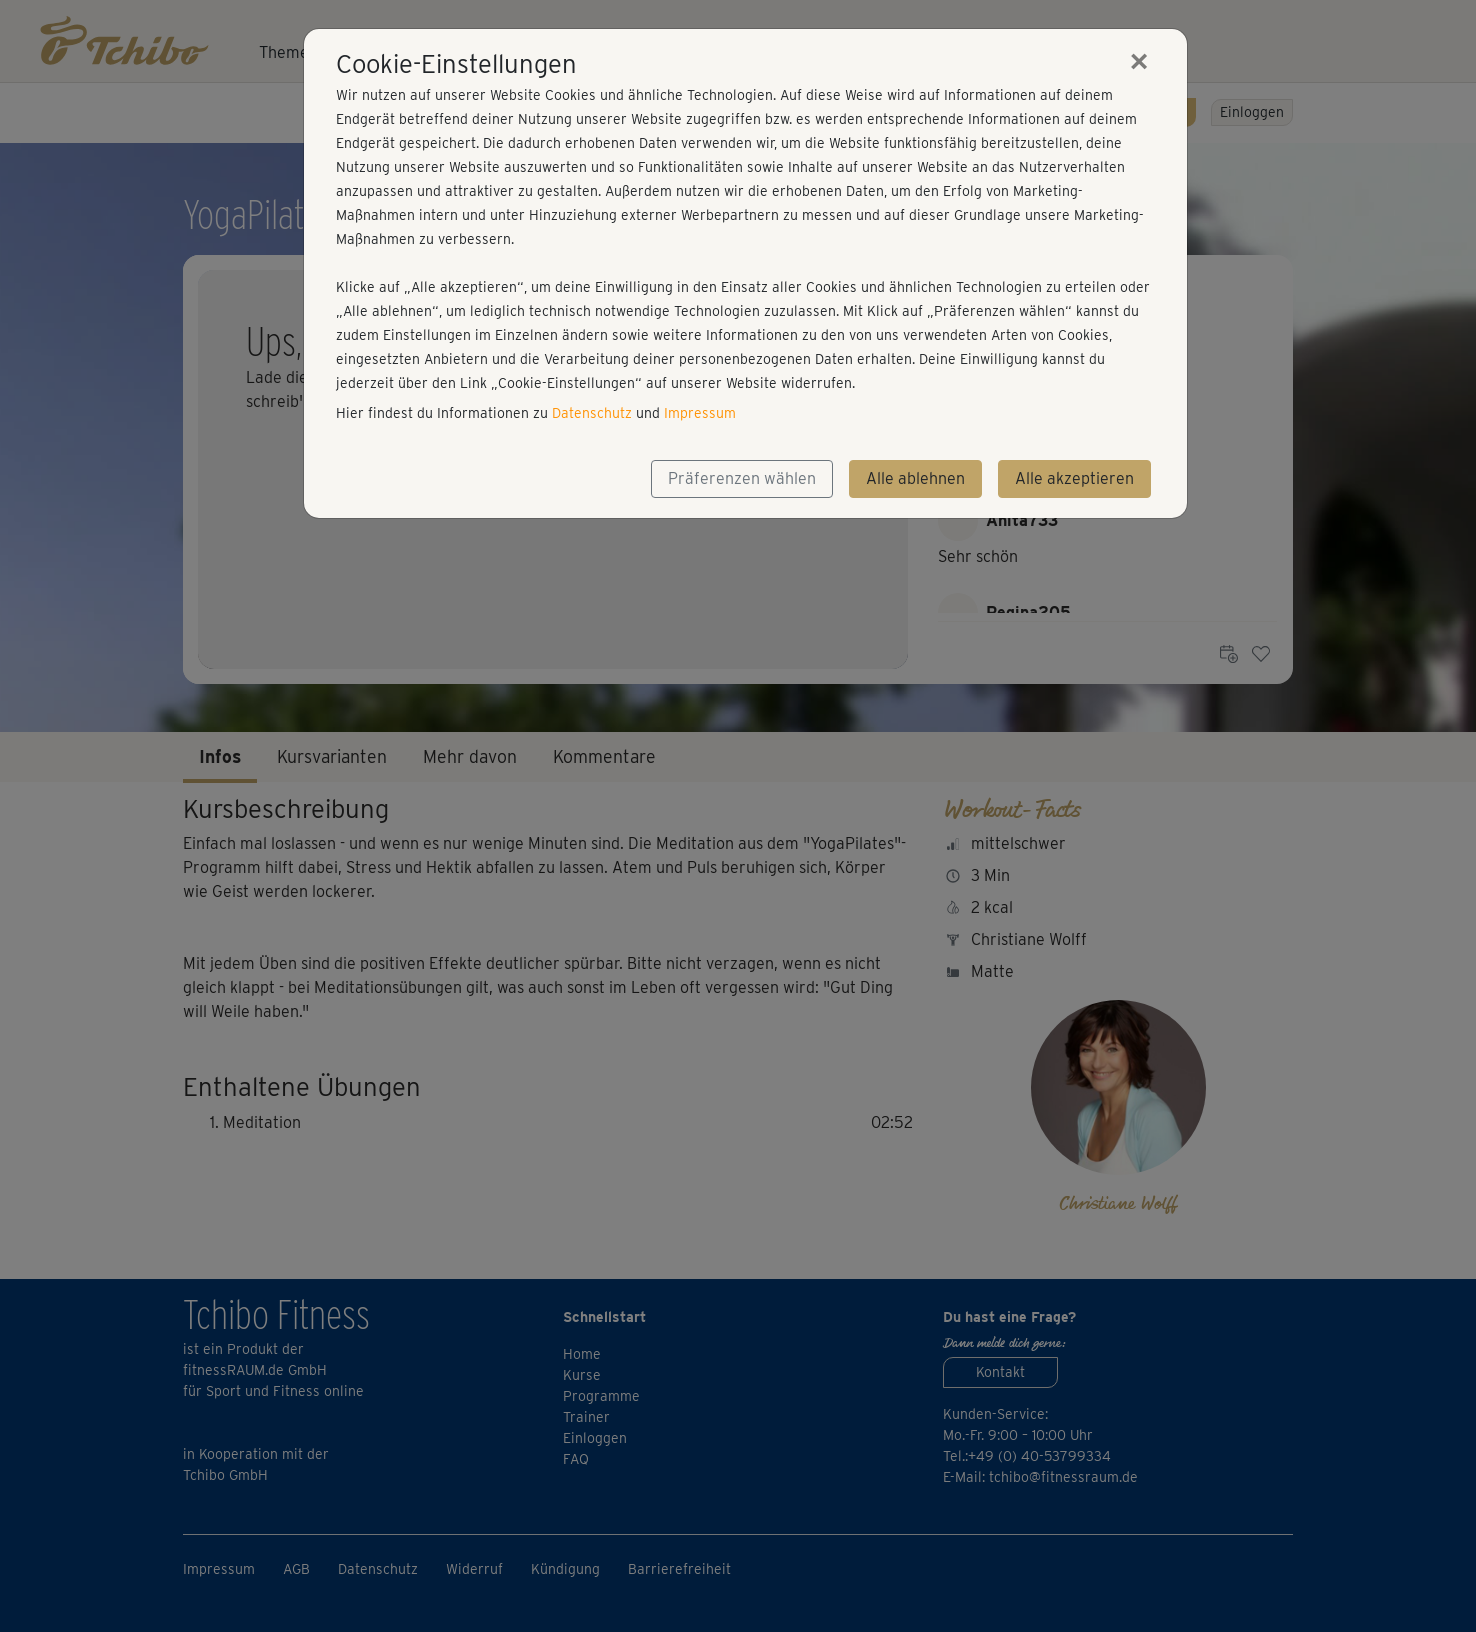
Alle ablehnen (915, 478)
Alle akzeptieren (1074, 478)
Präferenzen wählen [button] (742, 478)
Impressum (700, 413)
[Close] (1139, 61)
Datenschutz (592, 413)
